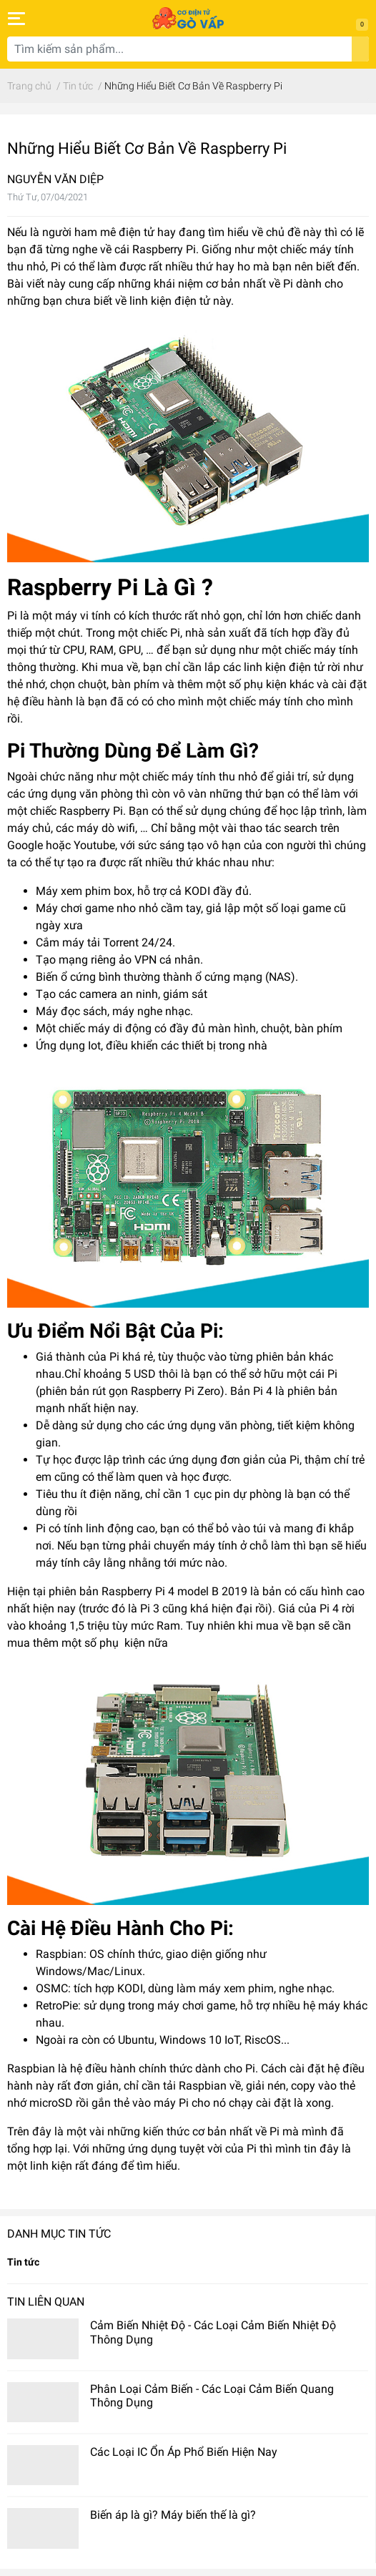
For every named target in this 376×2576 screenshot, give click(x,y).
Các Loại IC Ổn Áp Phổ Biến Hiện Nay (183, 2452)
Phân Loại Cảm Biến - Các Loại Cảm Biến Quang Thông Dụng (212, 2395)
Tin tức (23, 2262)
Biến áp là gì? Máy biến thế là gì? (173, 2515)
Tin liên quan (45, 2301)
